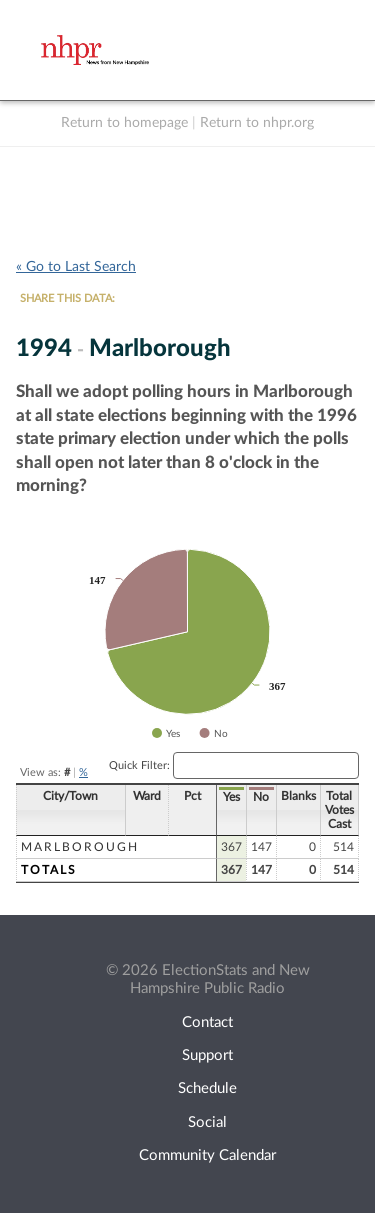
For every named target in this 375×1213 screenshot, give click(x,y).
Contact (207, 1022)
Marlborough (80, 847)
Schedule (207, 1088)
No (261, 797)
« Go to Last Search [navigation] (76, 267)
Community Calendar (207, 1155)
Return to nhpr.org (257, 123)
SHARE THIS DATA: (67, 298)
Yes (231, 797)
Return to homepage (124, 123)
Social (207, 1122)
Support (207, 1055)
